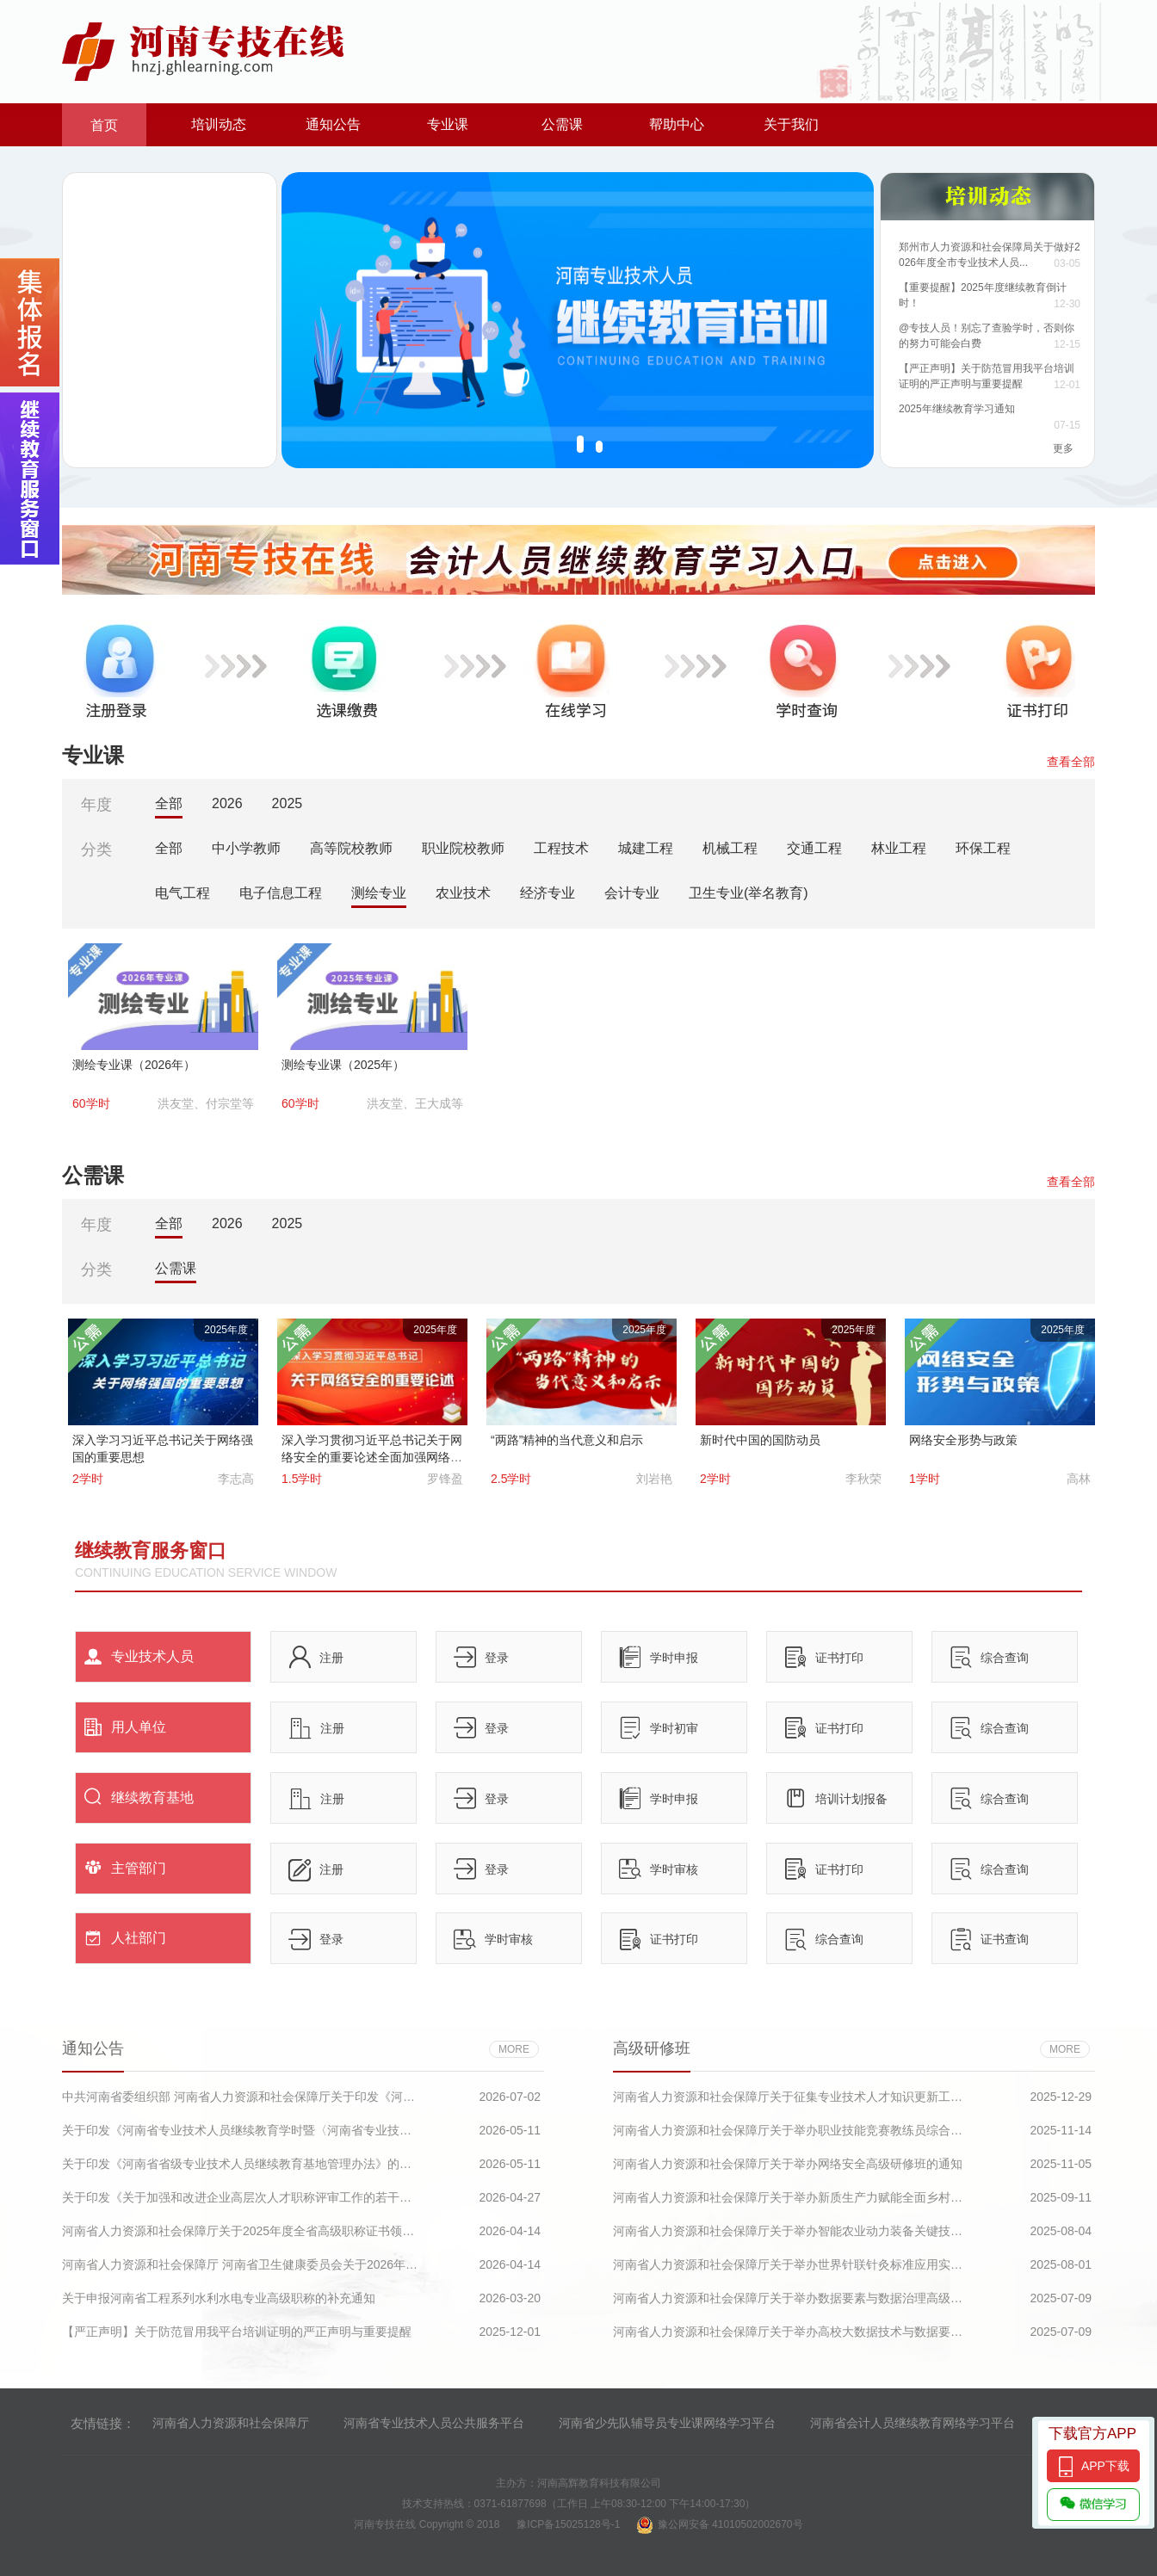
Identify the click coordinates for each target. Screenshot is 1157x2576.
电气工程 (182, 893)
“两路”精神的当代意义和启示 (567, 1440)
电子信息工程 (280, 893)
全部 (169, 803)
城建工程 (645, 848)
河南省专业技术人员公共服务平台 (433, 2423)
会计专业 (631, 893)
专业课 (447, 124)
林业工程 (898, 848)
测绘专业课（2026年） (133, 1065)
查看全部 (1071, 762)
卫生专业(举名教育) (748, 893)
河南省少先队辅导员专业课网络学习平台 (667, 2423)
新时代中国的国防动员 (760, 1440)
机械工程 (730, 848)
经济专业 (547, 893)
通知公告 (333, 124)
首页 (104, 125)
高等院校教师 (351, 848)
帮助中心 (676, 124)
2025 (287, 803)
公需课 (562, 124)
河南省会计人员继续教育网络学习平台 (912, 2423)
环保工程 (983, 848)
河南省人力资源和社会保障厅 (230, 2423)
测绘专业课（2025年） (343, 1065)
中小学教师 (246, 848)
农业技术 (463, 893)
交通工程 (814, 848)
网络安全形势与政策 (963, 1440)
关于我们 (791, 124)
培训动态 (218, 124)
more (513, 2049)
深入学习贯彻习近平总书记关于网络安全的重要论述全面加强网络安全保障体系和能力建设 (372, 1457)
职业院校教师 (463, 848)
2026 (227, 803)
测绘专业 (378, 893)
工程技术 (561, 848)
